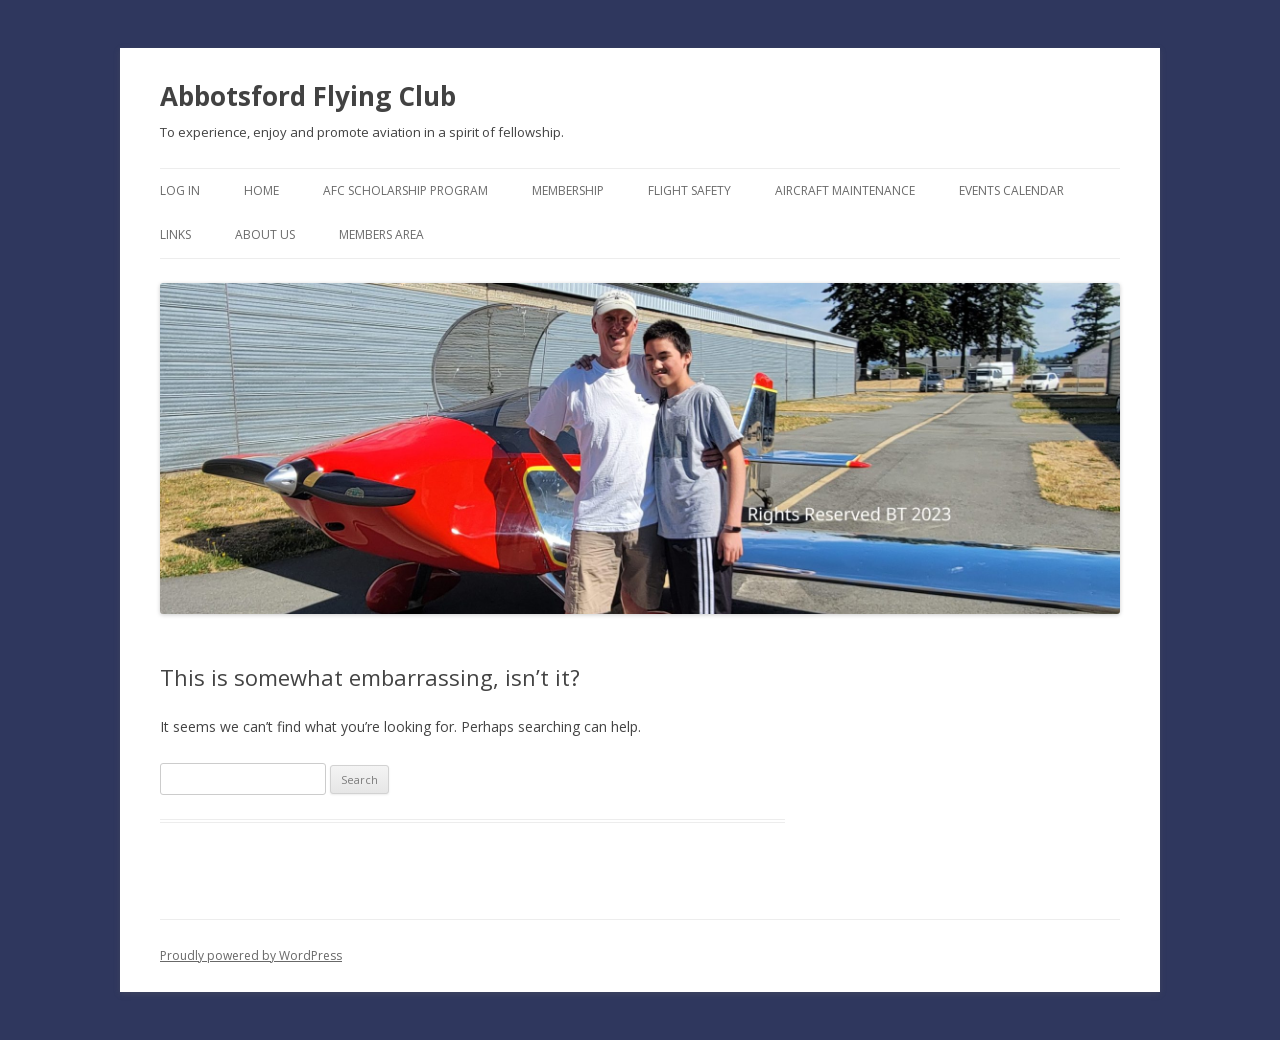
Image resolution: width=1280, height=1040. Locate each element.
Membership (568, 190)
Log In (180, 190)
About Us (265, 234)
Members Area (381, 234)
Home (261, 190)
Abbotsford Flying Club (308, 96)
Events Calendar (1011, 190)
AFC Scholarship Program (405, 190)
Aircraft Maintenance (845, 190)
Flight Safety (689, 190)
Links (175, 234)
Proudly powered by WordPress (251, 955)
